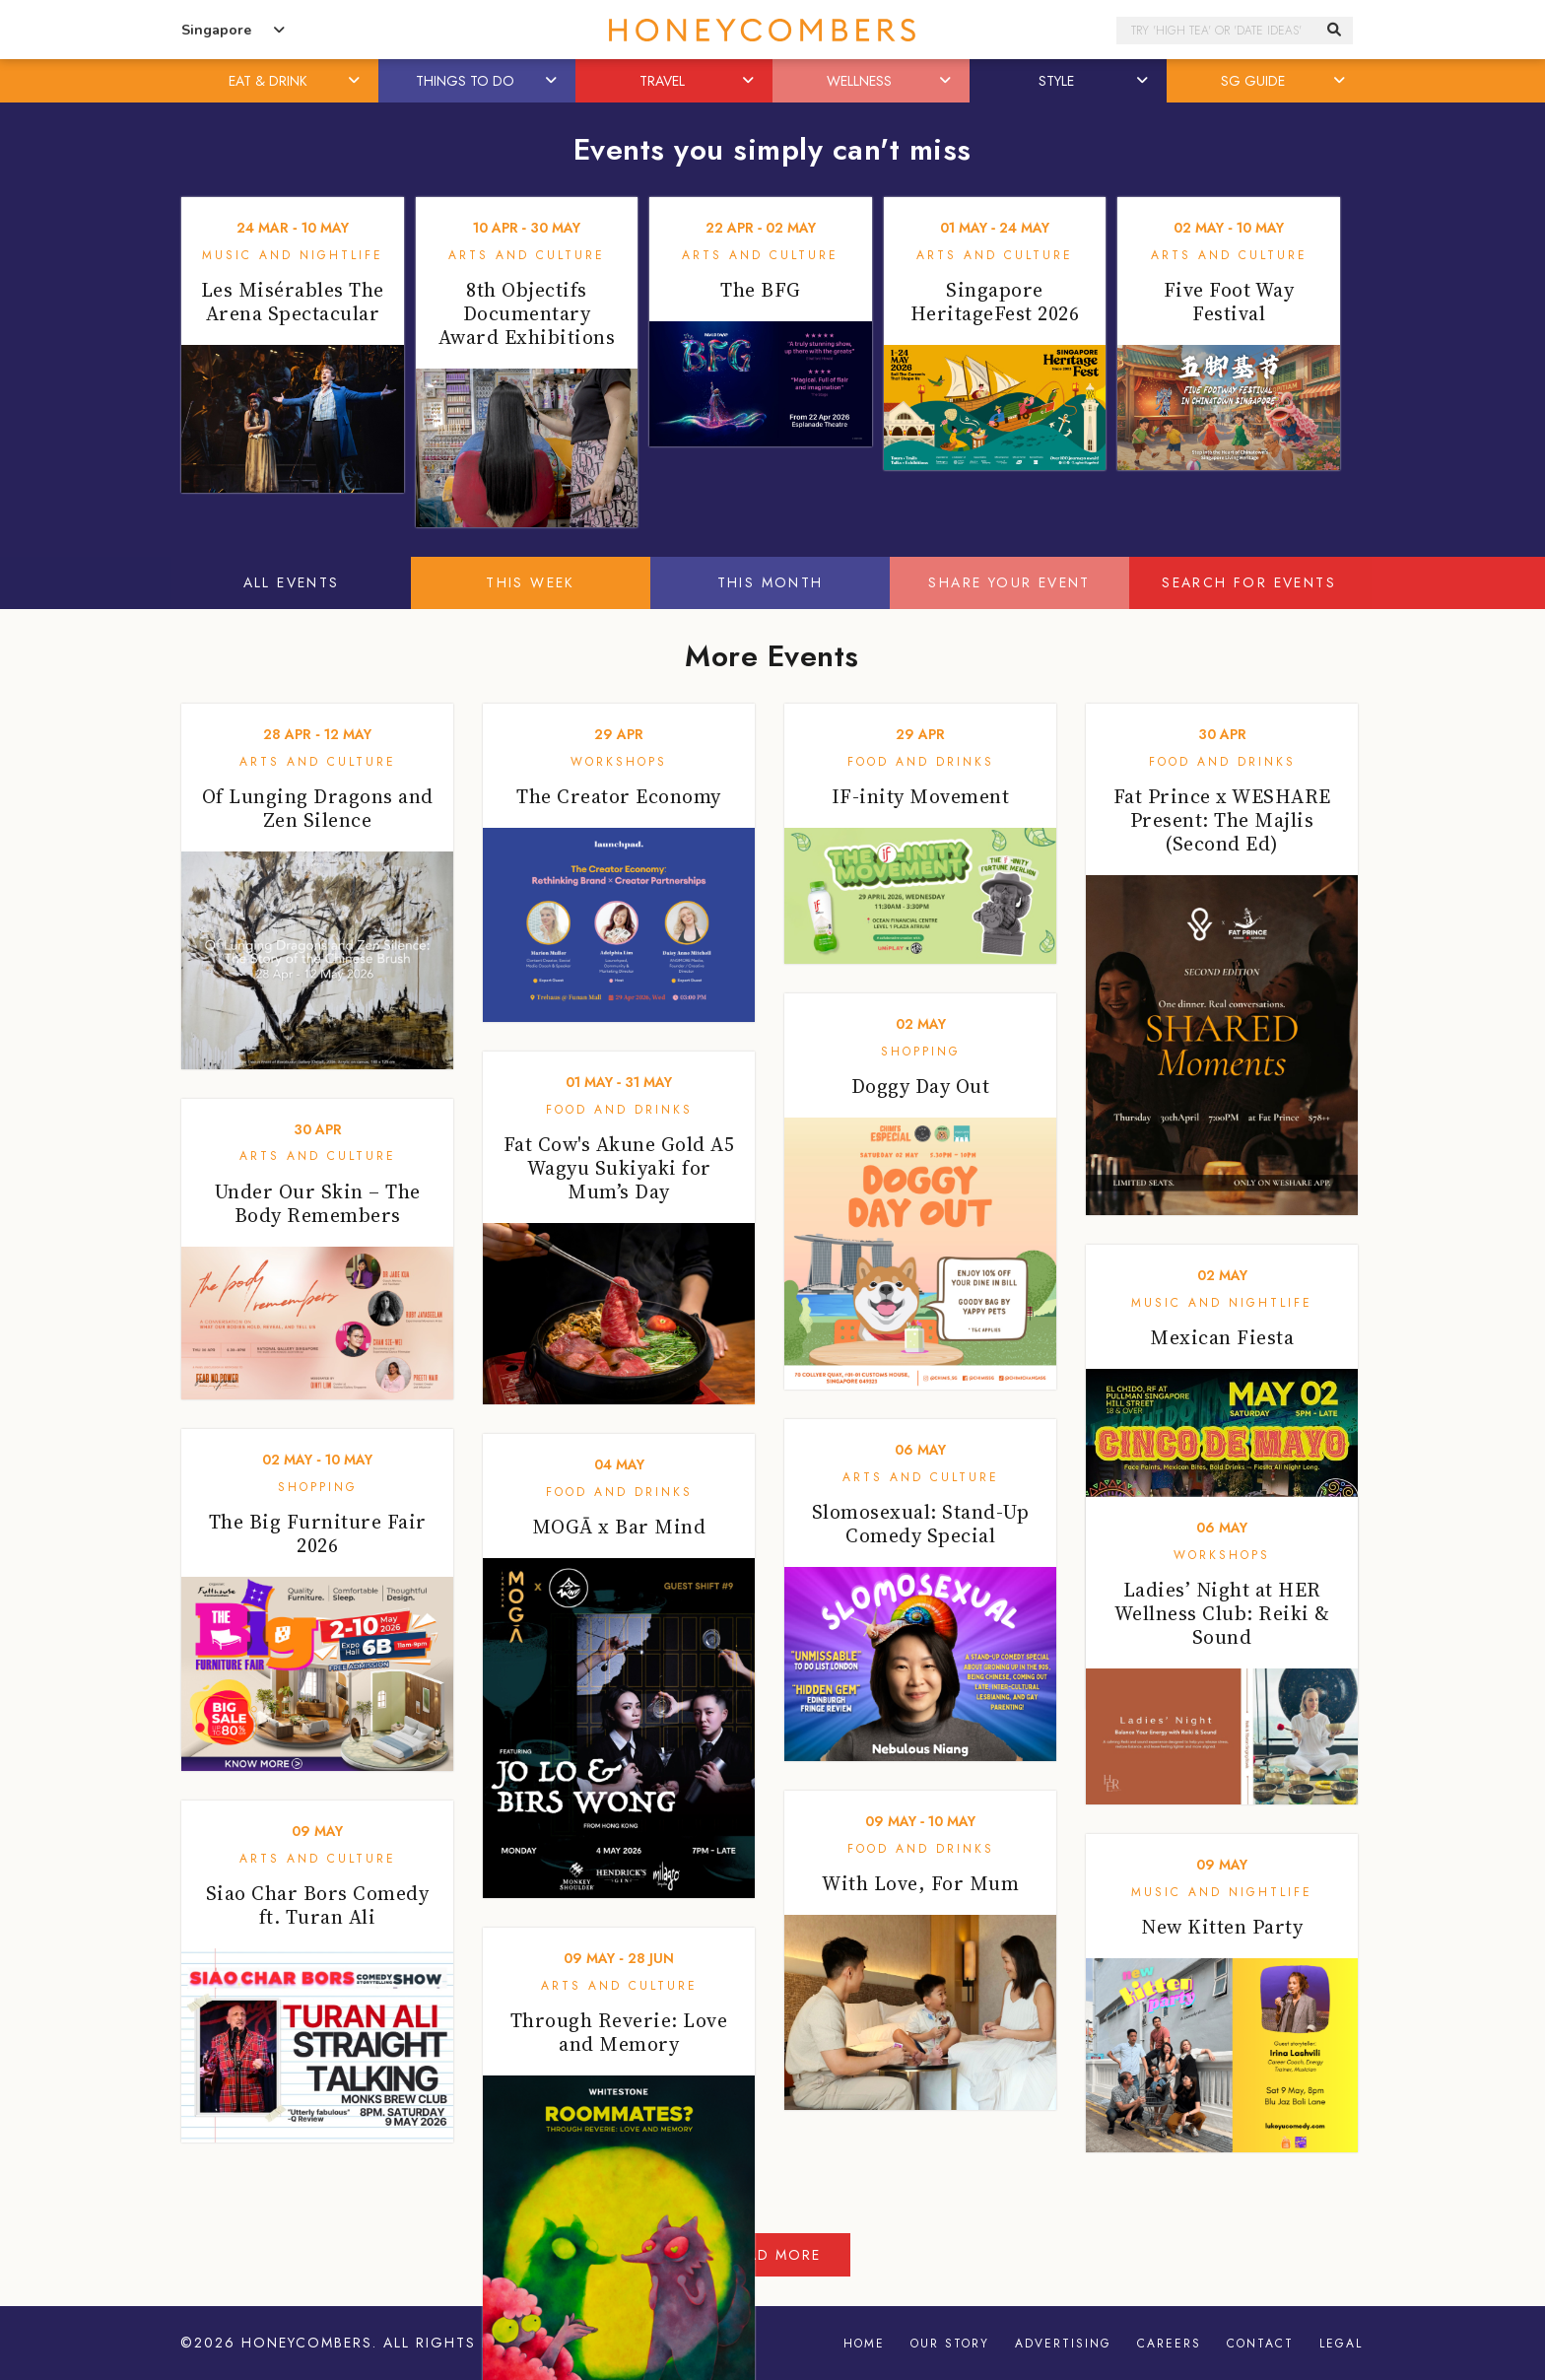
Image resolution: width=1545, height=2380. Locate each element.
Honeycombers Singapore (772, 30)
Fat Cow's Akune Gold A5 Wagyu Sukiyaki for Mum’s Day (619, 1167)
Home (864, 2343)
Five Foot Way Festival (1229, 301)
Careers (1169, 2343)
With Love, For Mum (920, 1883)
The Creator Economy (618, 796)
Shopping (921, 1051)
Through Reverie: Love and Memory (619, 2032)
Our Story (949, 2343)
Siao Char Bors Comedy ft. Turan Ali (318, 1905)
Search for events (1249, 582)
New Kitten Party (1222, 1926)
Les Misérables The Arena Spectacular (292, 301)
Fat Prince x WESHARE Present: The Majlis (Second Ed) (1222, 819)
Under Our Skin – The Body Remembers (318, 1203)
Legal (1341, 2343)
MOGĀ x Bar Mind (619, 1526)
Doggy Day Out (920, 1086)
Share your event (1009, 582)
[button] (356, 81)
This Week (530, 582)
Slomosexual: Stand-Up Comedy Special (921, 1523)
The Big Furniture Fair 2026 (318, 1533)
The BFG (760, 290)
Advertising (1063, 2343)
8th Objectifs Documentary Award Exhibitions (527, 313)
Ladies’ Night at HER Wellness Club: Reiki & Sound (1222, 1613)
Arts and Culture (526, 255)
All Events (291, 582)
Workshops (619, 762)
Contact (1260, 2343)
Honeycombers (306, 2343)
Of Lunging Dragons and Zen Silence (318, 808)
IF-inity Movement (921, 796)
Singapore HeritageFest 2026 (995, 301)
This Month (770, 582)
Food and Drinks (920, 762)
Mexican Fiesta (1222, 1337)
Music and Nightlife (292, 255)
